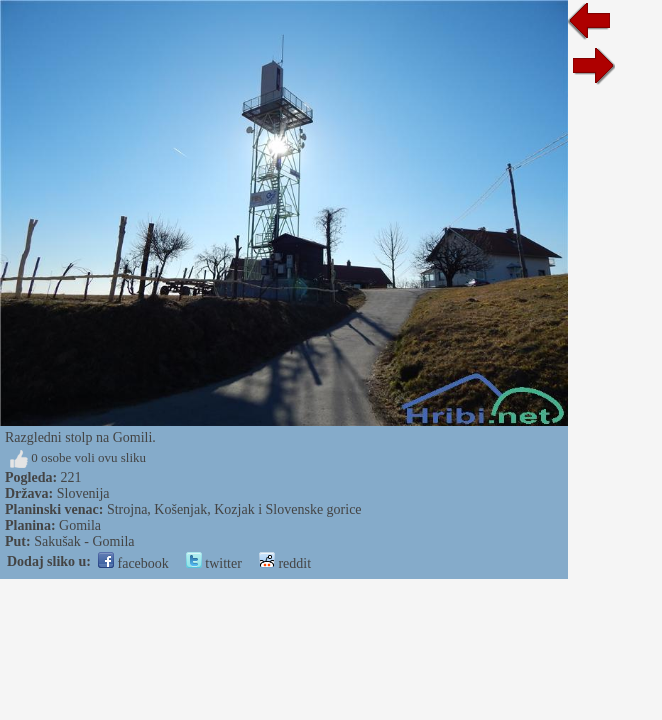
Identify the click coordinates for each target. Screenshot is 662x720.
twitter (214, 563)
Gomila (80, 525)
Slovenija (83, 493)
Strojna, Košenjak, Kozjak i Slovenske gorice (234, 509)
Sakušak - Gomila (84, 541)
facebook (133, 563)
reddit (285, 563)
